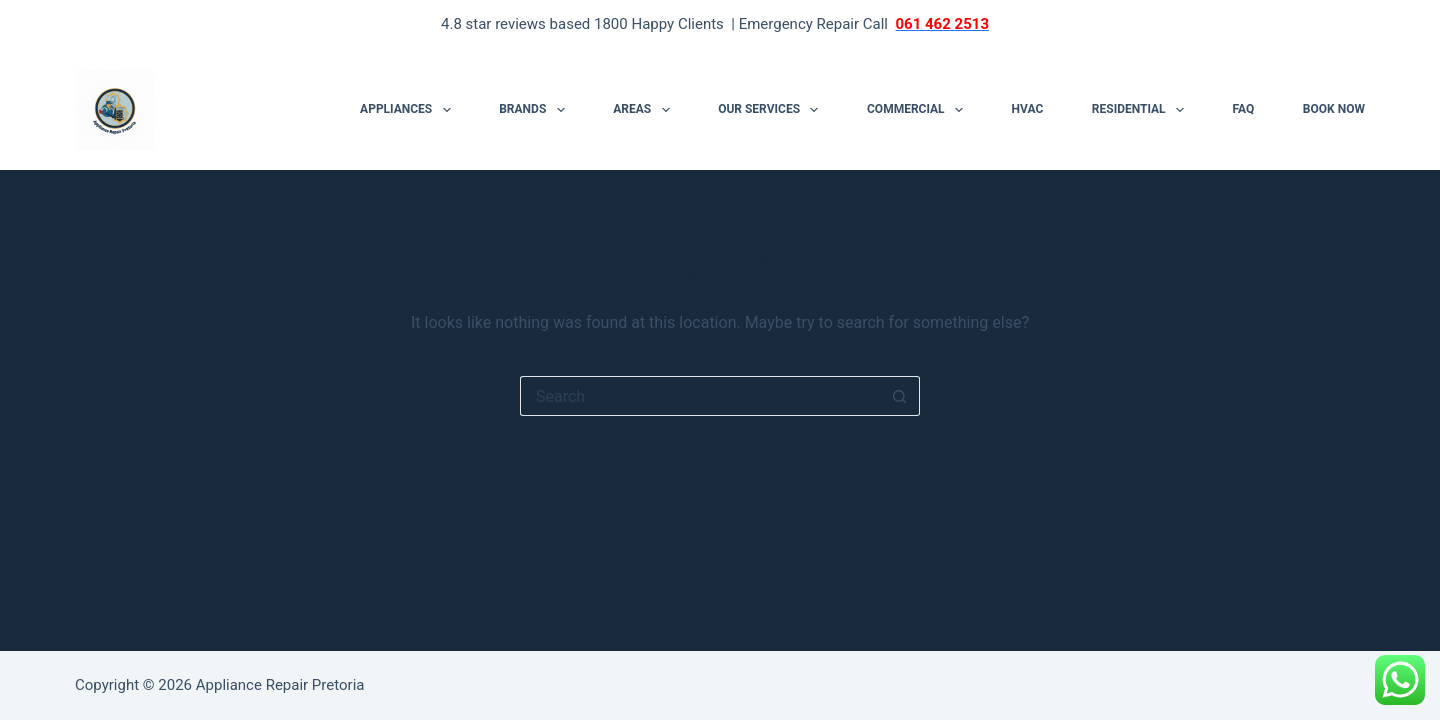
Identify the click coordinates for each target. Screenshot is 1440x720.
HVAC (1028, 109)
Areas (645, 110)
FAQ (1244, 109)
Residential (1142, 110)
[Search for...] (700, 396)
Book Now (1334, 109)
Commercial (919, 110)
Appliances (409, 110)
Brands (535, 110)
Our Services (772, 110)
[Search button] (900, 396)
